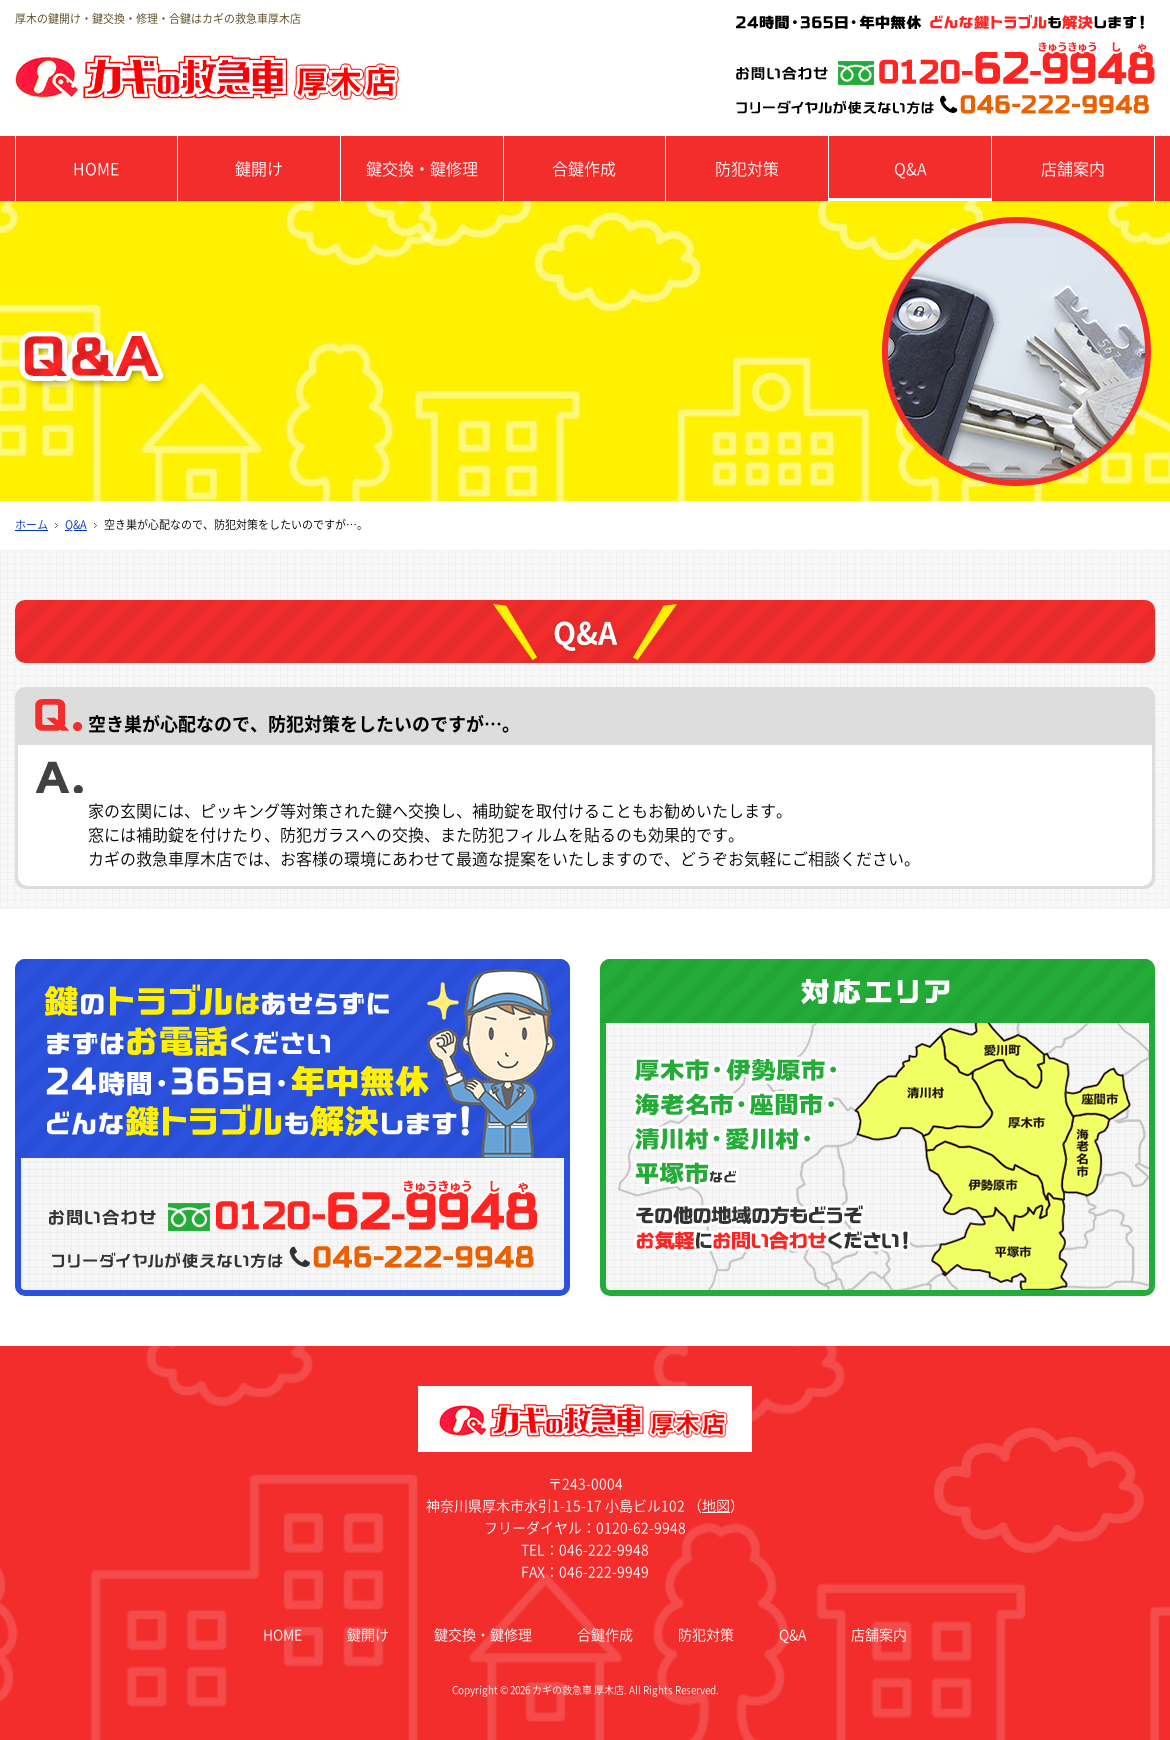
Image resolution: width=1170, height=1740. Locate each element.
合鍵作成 (584, 168)
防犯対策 (747, 168)
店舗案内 (1073, 168)
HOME (96, 168)
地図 (716, 1505)
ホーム (31, 524)
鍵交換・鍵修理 (422, 168)
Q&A (910, 168)
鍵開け (259, 168)
